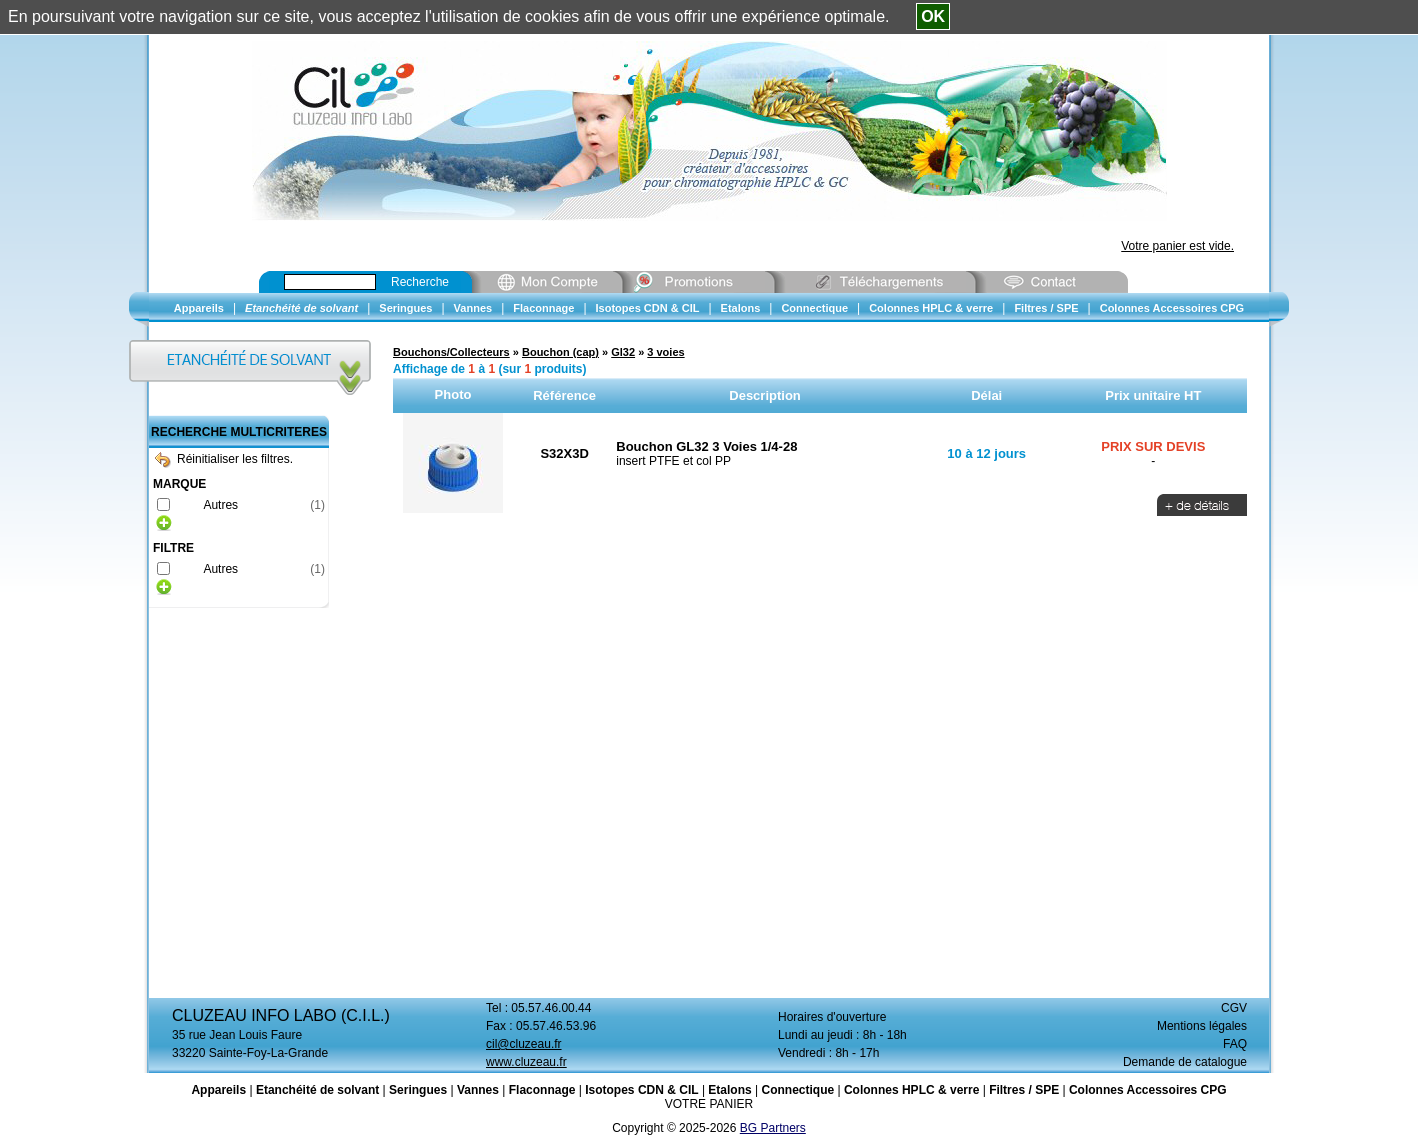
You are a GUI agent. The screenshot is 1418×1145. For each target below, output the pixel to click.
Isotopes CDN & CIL (641, 1090)
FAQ (1235, 1044)
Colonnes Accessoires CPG (1148, 1090)
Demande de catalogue (1185, 1062)
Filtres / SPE (1024, 1090)
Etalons (729, 1090)
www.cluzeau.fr (526, 1062)
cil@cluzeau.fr (524, 1044)
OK (933, 16)
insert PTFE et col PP (673, 461)
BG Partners (773, 1128)
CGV (1234, 1008)
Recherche (420, 282)
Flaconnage (542, 1090)
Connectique (797, 1090)
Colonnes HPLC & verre (911, 1090)
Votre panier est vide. (1177, 246)
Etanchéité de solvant (317, 1090)
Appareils (218, 1090)
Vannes (478, 1090)
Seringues (418, 1090)
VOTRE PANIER (709, 1104)
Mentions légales (1202, 1026)
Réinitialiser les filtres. (224, 459)
